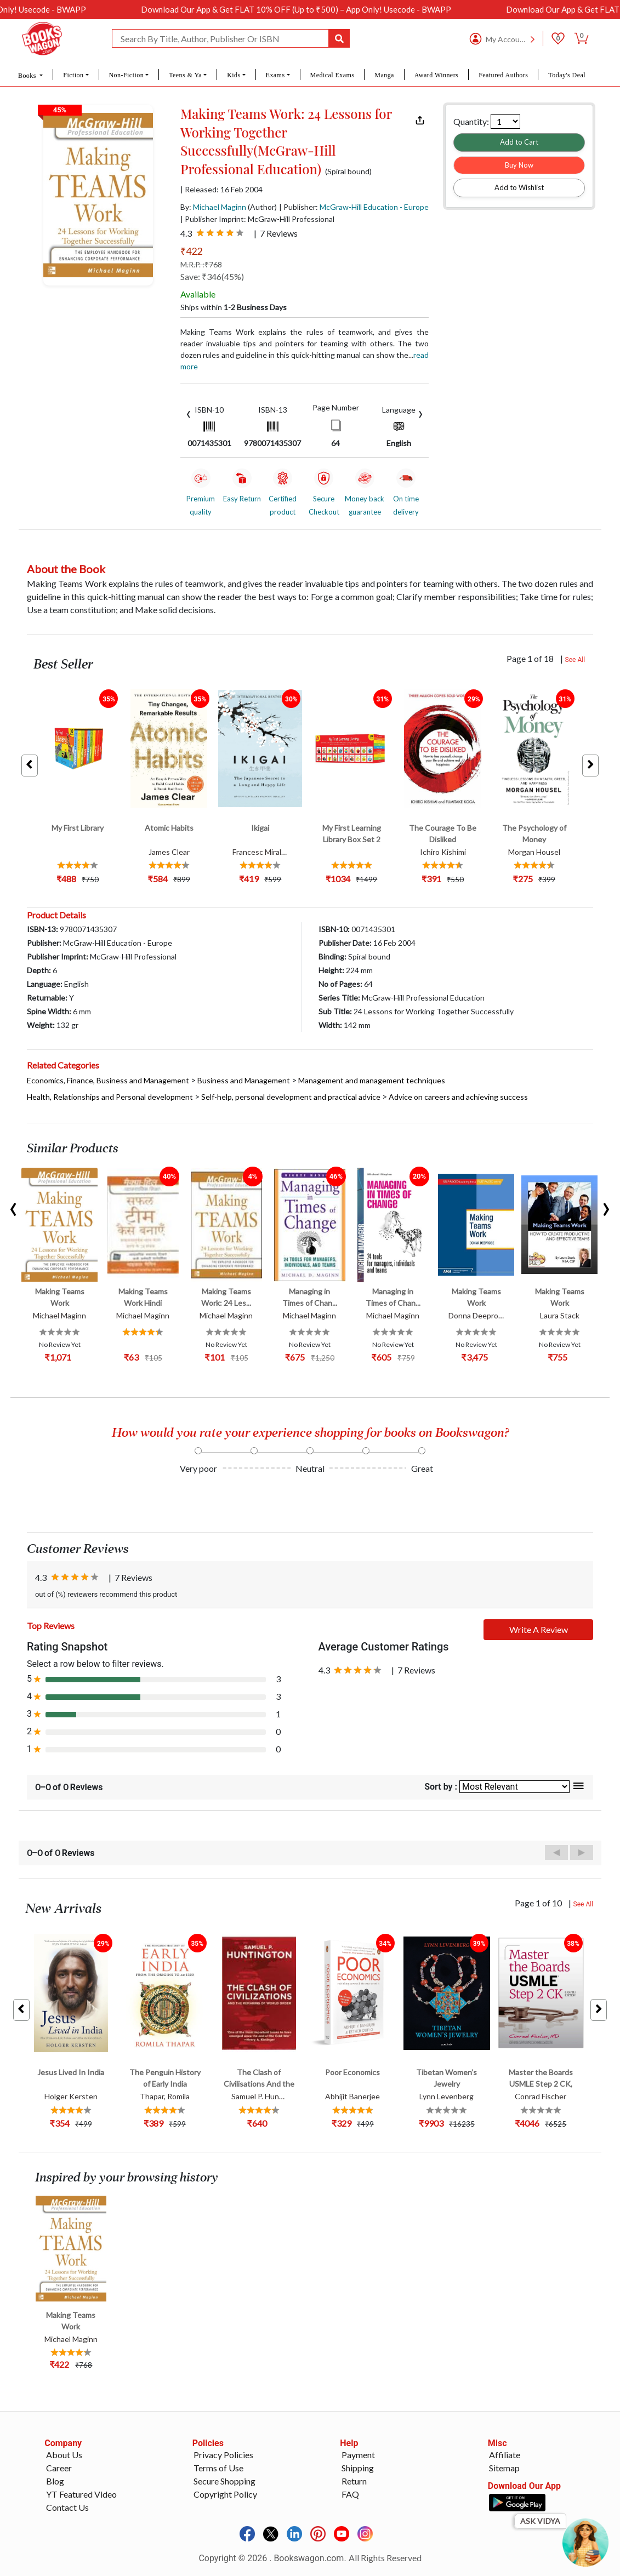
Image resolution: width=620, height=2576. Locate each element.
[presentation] (188, 412)
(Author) (262, 207)
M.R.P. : (201, 264)
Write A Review (538, 1629)
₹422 (191, 251)
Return (354, 2481)
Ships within (233, 307)
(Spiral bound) (348, 171)
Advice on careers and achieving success (458, 1096)
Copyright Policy (225, 2494)
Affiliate (504, 2454)
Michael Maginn (219, 207)
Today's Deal (566, 75)
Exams (275, 75)
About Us (64, 2454)
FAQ (350, 2494)
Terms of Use (218, 2468)
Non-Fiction (126, 75)
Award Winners (436, 75)
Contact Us (67, 2507)
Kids (233, 75)
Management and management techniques (371, 1080)
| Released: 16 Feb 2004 (221, 189)
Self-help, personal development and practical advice (290, 1096)
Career (59, 2468)
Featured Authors (503, 75)
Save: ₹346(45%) (212, 276)
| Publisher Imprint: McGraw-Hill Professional (257, 219)
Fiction (73, 75)
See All (575, 660)
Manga (384, 75)
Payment (358, 2454)
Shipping (358, 2468)
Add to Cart (519, 142)
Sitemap (504, 2468)
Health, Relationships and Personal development (110, 1096)
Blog (55, 2481)
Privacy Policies (223, 2454)
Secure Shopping (224, 2481)
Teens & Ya (185, 75)
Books (28, 75)
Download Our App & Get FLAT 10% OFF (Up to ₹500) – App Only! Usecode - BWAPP (331, 9)
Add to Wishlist (519, 187)
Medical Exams (332, 75)
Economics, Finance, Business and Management (108, 1080)
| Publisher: (354, 207)
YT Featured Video (81, 2494)
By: (213, 207)
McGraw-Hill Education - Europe (374, 207)
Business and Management (243, 1080)
